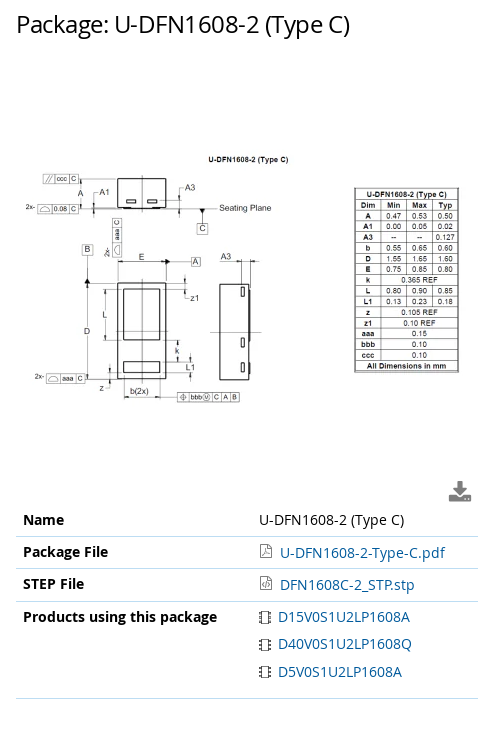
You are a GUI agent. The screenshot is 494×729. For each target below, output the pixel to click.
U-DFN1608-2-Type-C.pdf (362, 552)
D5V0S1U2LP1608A (331, 671)
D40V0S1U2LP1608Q (336, 643)
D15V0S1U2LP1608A (335, 616)
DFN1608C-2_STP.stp (347, 584)
